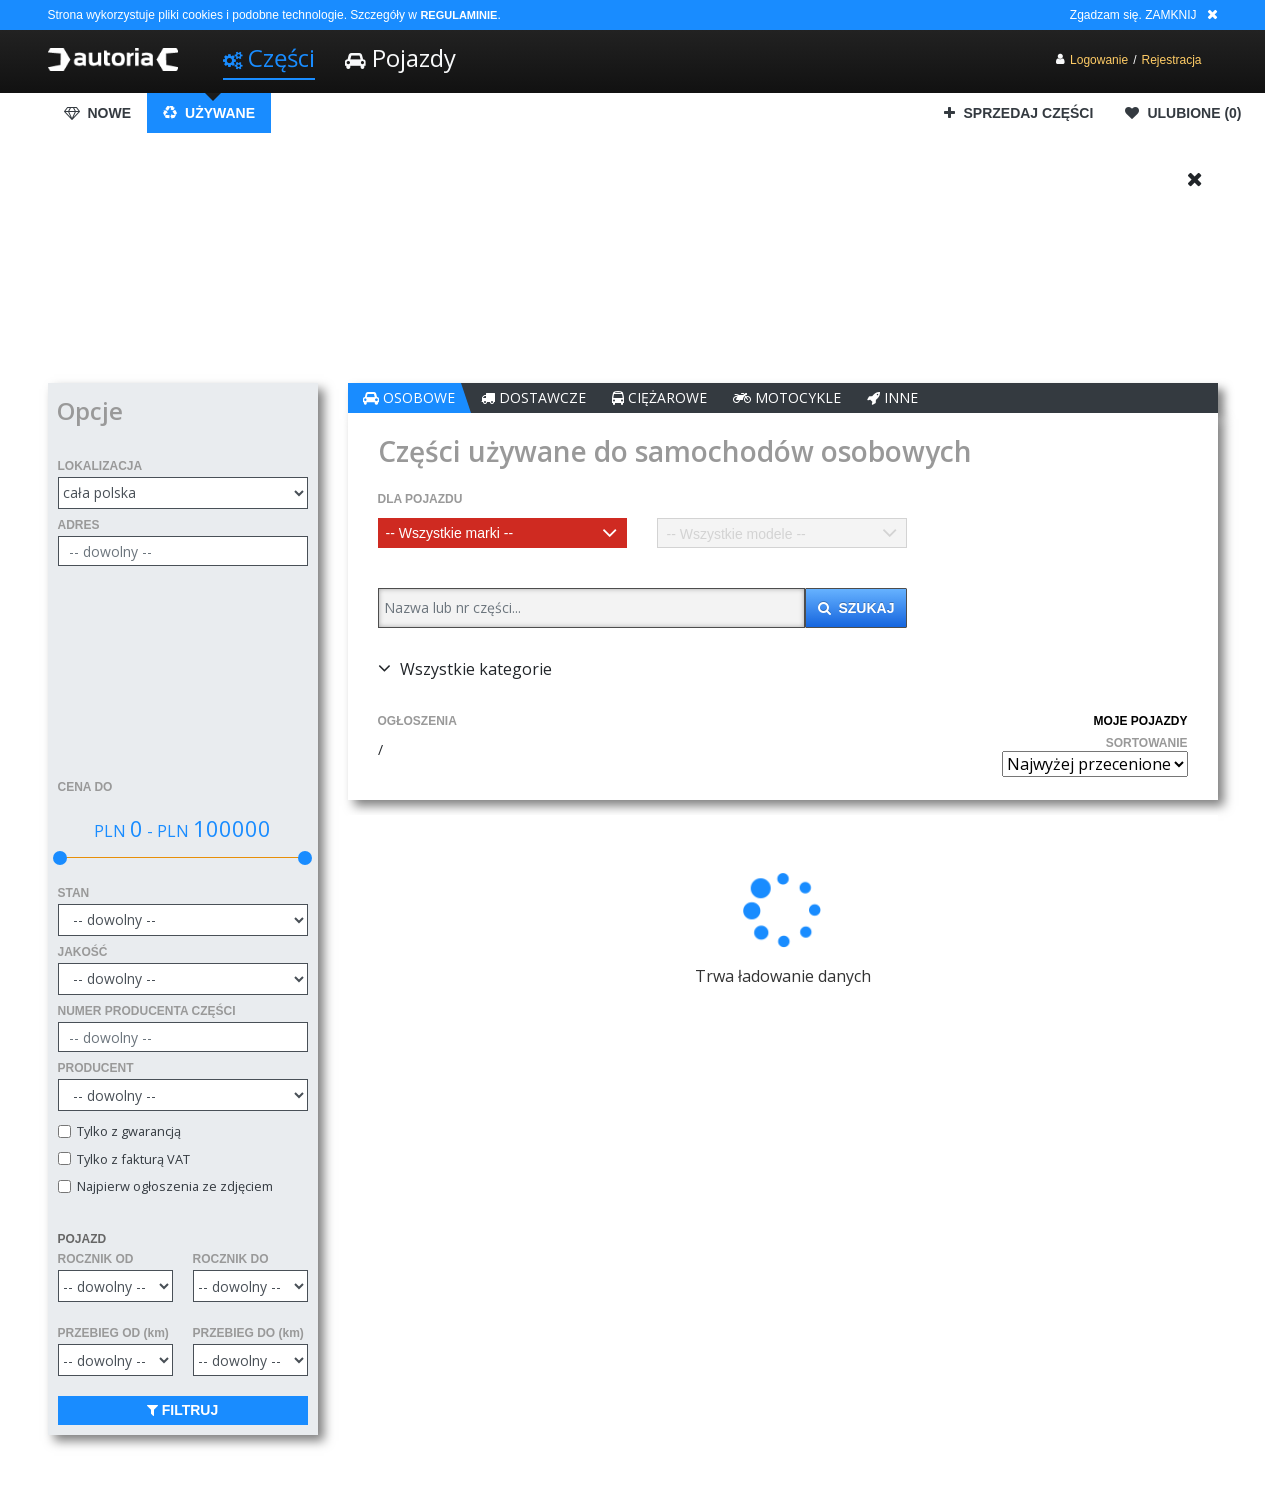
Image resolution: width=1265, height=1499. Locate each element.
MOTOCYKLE (787, 397)
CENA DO (85, 787)
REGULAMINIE (458, 15)
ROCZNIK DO (231, 1259)
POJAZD (82, 1239)
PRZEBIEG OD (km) (113, 1333)
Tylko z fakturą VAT (130, 1159)
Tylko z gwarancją (126, 1131)
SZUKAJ (856, 608)
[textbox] (503, 533)
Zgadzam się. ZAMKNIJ (1133, 15)
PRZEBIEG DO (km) (248, 1333)
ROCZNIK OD (96, 1259)
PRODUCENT (96, 1068)
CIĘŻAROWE (659, 397)
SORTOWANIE (1147, 743)
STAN (74, 893)
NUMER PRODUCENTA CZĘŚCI (147, 1011)
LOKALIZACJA (100, 466)
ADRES (79, 525)
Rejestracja (1171, 60)
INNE (892, 397)
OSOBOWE (409, 397)
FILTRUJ (182, 1410)
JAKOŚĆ (83, 952)
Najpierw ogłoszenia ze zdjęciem (172, 1186)
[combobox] (503, 533)
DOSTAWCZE (533, 397)
